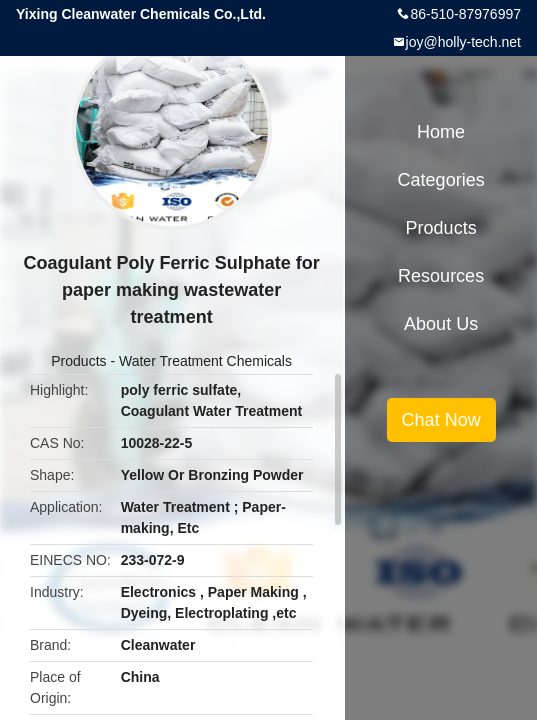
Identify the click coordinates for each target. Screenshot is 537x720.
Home (441, 132)
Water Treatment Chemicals (205, 361)
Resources (441, 276)
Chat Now (441, 420)
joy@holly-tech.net (463, 42)
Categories (441, 180)
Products (78, 361)
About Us (441, 324)
